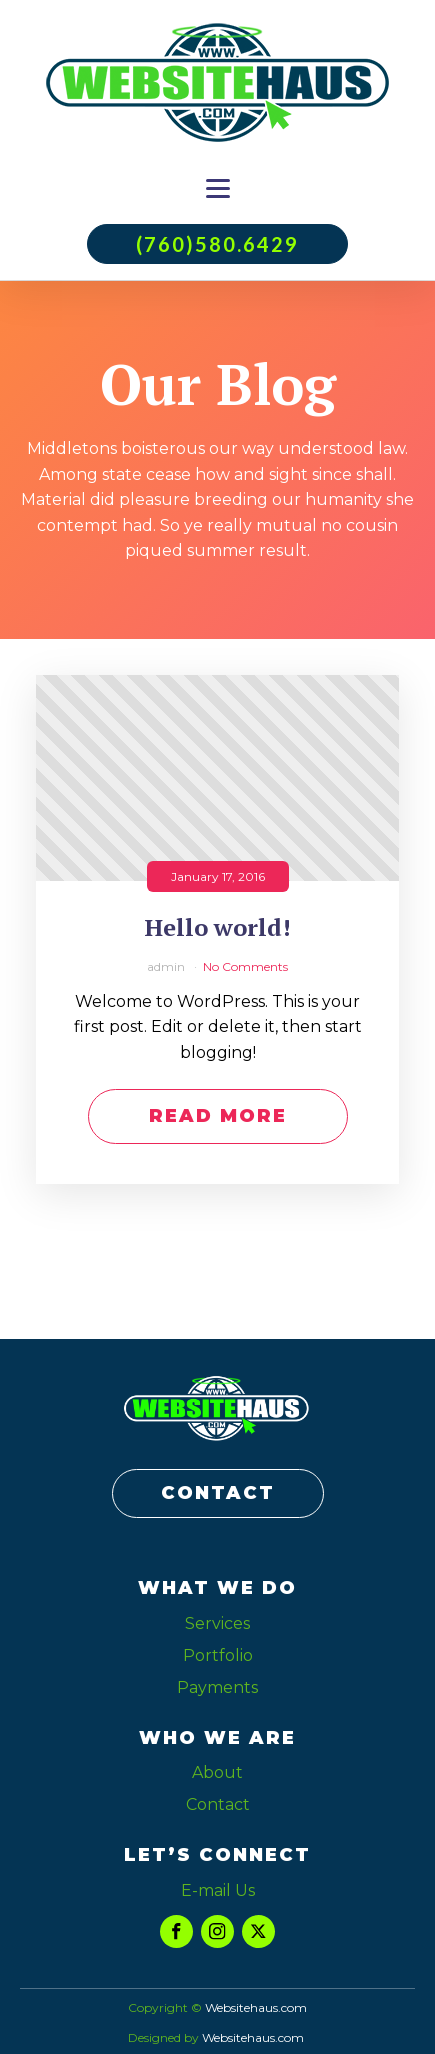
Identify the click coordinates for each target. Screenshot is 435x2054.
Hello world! (218, 927)
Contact (218, 1804)
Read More (218, 1116)
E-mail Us (218, 1890)
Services (217, 1623)
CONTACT (218, 1493)
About (217, 1772)
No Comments (245, 966)
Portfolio (218, 1655)
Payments (217, 1687)
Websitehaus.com (253, 2038)
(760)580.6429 (217, 244)
